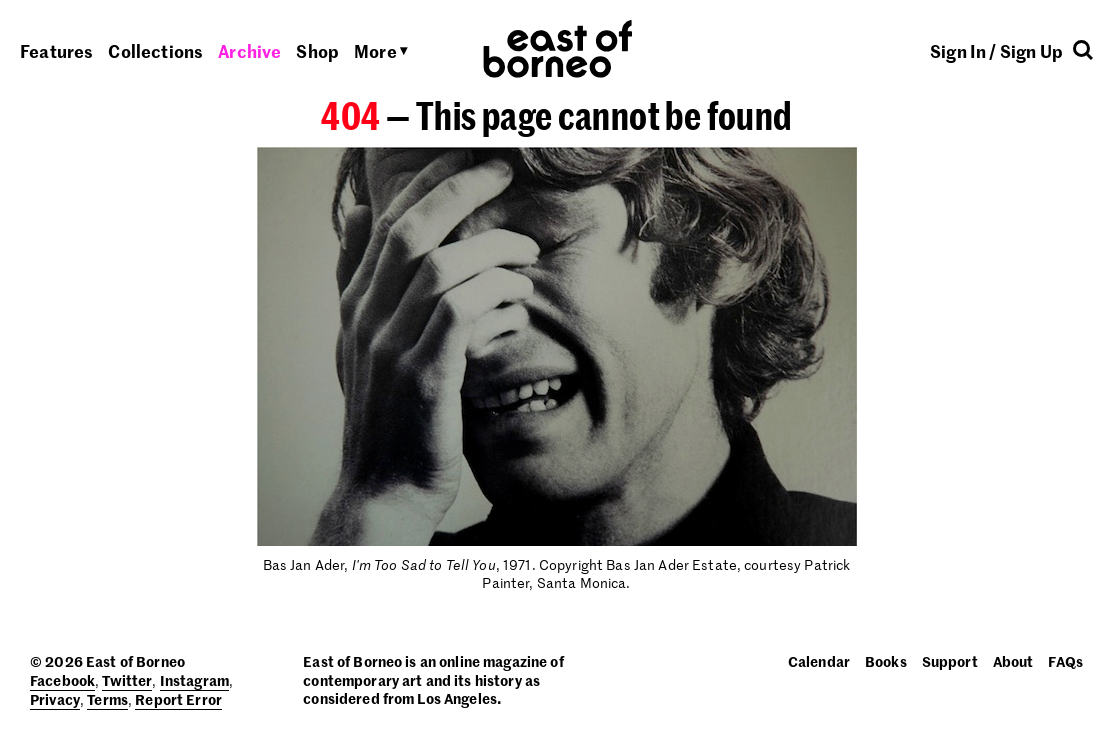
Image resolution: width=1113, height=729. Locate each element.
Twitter (127, 680)
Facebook (62, 680)
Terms (107, 699)
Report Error (178, 699)
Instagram (194, 680)
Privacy (55, 699)
